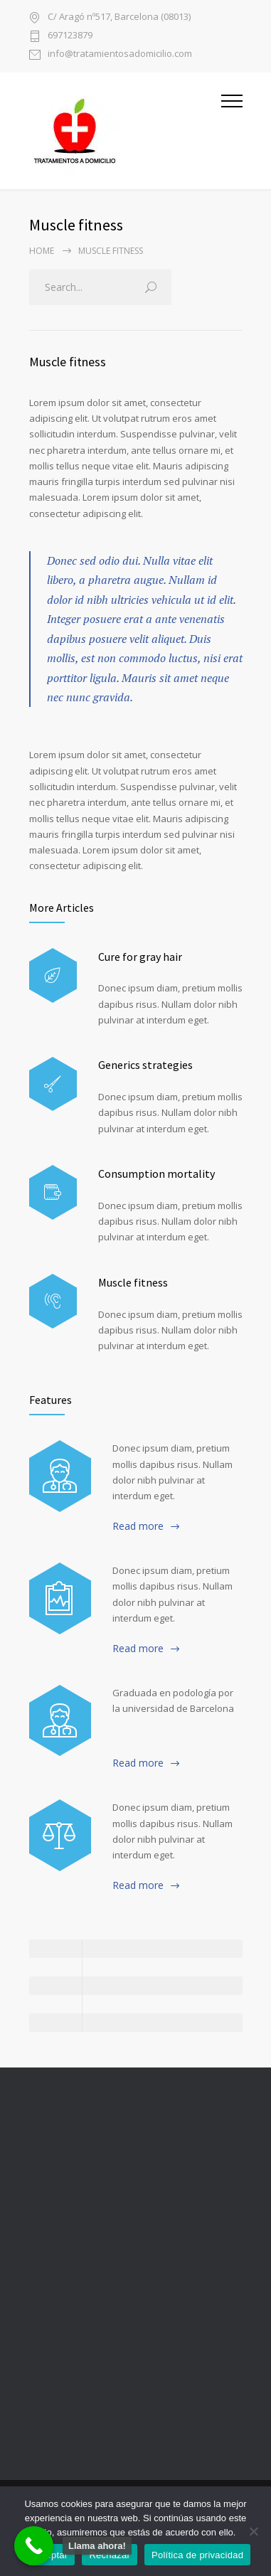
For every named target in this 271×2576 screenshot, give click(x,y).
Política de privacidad (197, 2555)
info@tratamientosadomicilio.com (120, 54)
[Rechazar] (253, 2531)
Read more (138, 1526)
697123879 (70, 36)
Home (41, 251)
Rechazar (109, 2555)
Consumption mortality (156, 1173)
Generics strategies (145, 1065)
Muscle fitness (67, 361)
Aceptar (51, 2555)
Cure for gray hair (140, 956)
